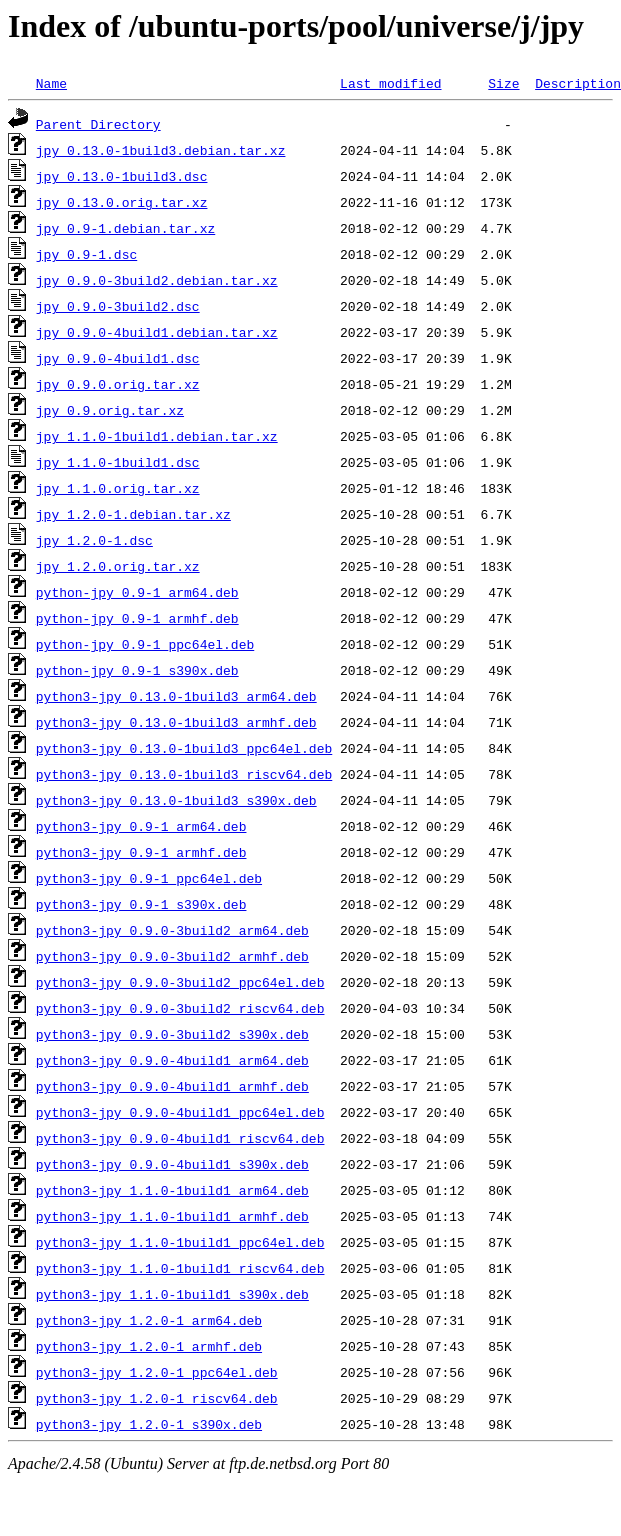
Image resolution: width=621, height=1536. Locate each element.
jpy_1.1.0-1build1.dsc (118, 462)
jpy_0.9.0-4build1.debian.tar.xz (157, 332)
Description (578, 83)
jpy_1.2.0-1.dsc (94, 540)
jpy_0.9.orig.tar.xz (110, 410)
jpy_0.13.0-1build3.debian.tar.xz (161, 150)
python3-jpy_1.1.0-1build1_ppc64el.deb (180, 1242)
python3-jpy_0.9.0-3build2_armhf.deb (172, 956)
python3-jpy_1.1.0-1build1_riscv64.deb (180, 1268)
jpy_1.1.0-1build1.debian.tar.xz (157, 436)
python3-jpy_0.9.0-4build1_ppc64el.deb (180, 1112)
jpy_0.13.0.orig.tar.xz (122, 202)
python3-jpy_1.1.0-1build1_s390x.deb (172, 1294)
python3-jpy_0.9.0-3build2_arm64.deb (172, 930)
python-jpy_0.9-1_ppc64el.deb (145, 644)
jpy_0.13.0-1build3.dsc (122, 176)
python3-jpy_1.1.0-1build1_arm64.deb (172, 1190)
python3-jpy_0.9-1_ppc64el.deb (149, 878)
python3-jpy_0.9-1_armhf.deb (141, 852)
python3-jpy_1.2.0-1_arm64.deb (149, 1320)
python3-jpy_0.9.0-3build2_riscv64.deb (180, 1008)
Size (503, 83)
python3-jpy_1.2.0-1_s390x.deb (149, 1424)
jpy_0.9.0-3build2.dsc (118, 306)
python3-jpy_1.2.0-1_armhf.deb (149, 1346)
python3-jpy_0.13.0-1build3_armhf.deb (176, 722)
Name (51, 83)
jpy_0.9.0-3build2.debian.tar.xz (157, 280)
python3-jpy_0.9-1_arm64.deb (141, 826)
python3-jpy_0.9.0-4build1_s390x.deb (172, 1164)
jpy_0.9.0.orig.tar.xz (118, 384)
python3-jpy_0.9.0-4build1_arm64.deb (172, 1060)
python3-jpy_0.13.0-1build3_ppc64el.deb (184, 748)
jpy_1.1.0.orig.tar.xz (118, 488)
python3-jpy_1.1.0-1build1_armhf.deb (172, 1216)
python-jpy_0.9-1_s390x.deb (137, 670)
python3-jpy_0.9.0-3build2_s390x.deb (172, 1034)
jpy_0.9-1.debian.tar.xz (125, 228)
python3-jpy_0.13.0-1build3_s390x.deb (176, 800)
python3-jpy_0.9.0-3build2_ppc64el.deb (180, 982)
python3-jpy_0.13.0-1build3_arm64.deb (176, 696)
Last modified (390, 83)
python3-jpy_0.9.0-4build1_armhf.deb (172, 1086)
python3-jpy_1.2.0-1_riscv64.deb (157, 1398)
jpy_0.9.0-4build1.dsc (118, 358)
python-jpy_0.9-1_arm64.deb (137, 592)
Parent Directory (98, 124)
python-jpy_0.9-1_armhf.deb (137, 618)
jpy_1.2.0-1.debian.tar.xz (133, 514)
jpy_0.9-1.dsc (86, 254)
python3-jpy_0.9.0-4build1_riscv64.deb (180, 1138)
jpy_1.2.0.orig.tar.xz (118, 566)
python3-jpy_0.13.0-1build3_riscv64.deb (184, 774)
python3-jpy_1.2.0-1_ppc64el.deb (157, 1372)
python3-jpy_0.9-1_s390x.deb (141, 904)
